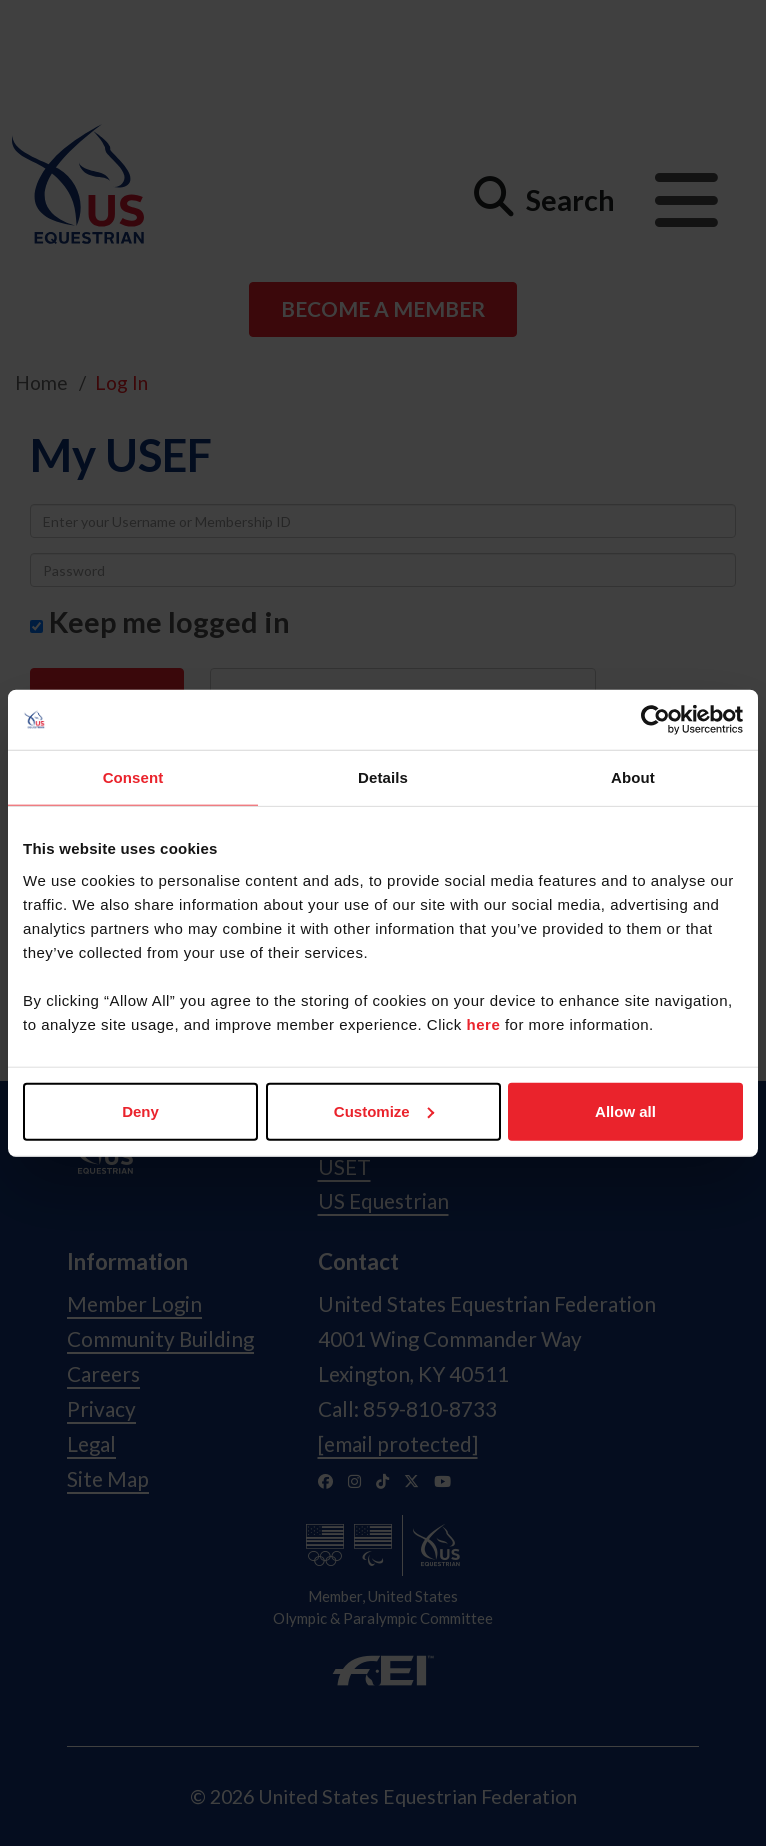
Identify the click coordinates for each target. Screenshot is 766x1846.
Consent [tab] (133, 777)
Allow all (625, 1110)
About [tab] (633, 777)
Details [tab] (383, 777)
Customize (384, 1110)
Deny (140, 1110)
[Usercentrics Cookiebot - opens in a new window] (655, 720)
